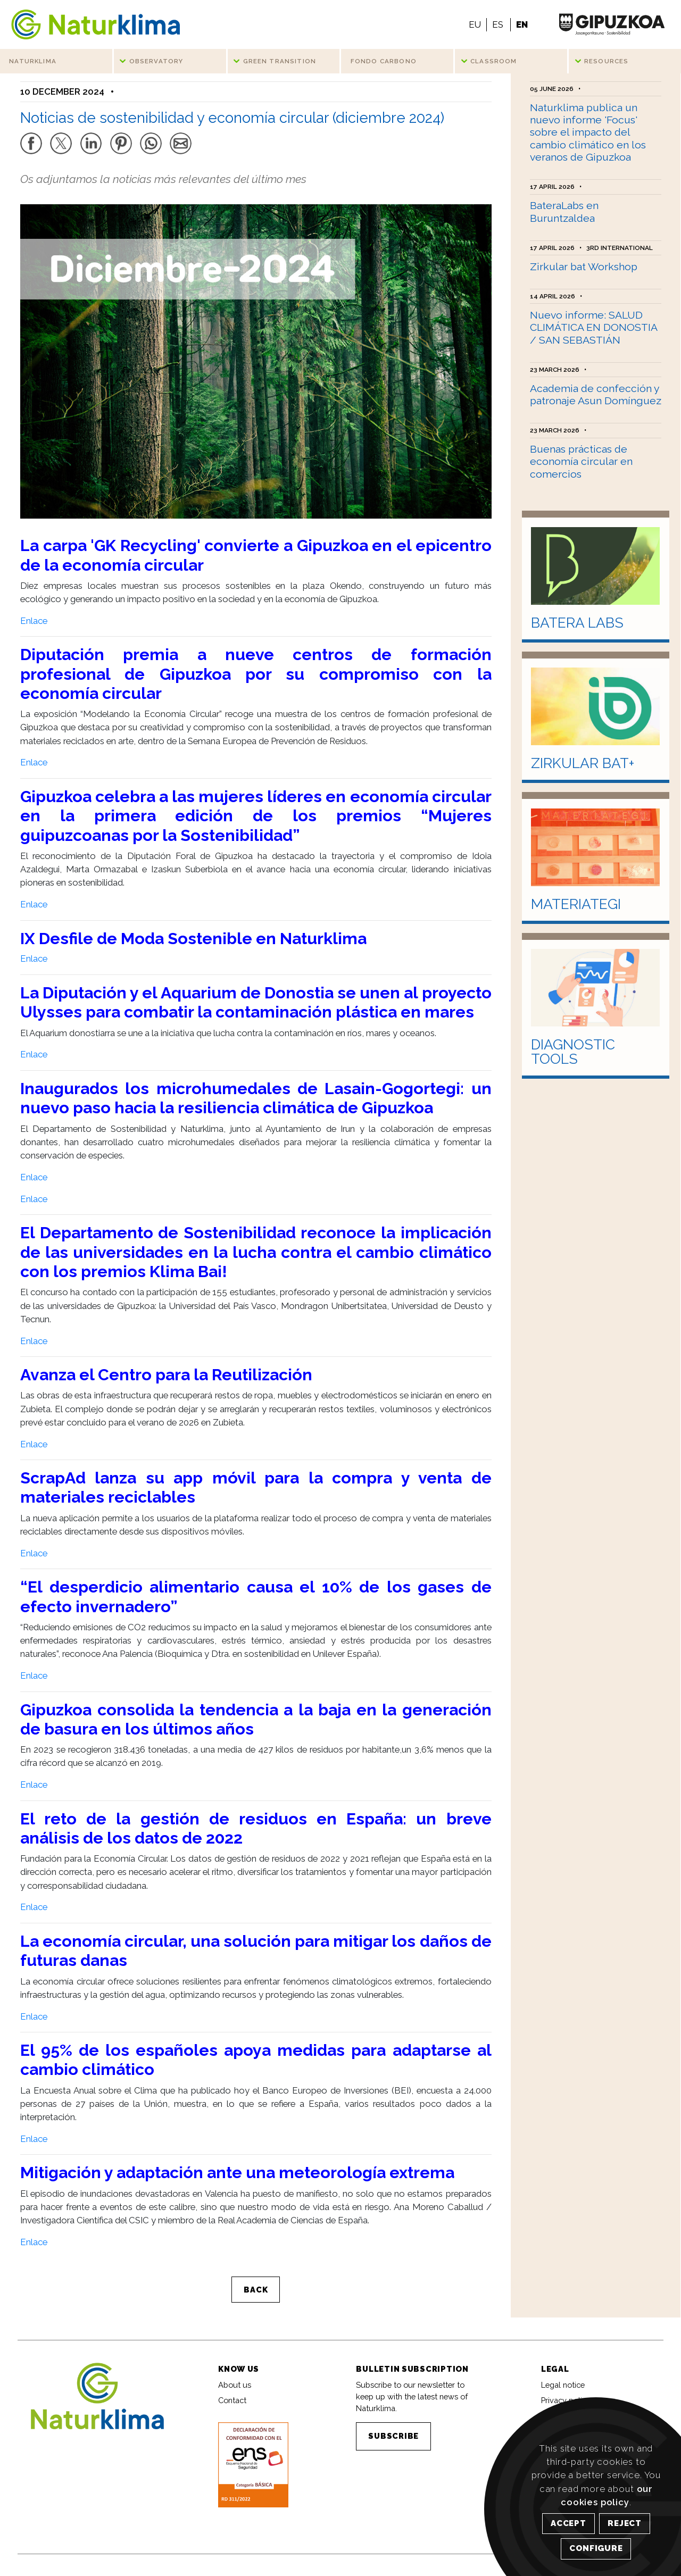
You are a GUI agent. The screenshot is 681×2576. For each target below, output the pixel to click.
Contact (232, 2405)
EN (522, 24)
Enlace (33, 626)
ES (497, 24)
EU (475, 24)
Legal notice (563, 2390)
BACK (256, 2294)
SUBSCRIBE (393, 2441)
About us (234, 2390)
